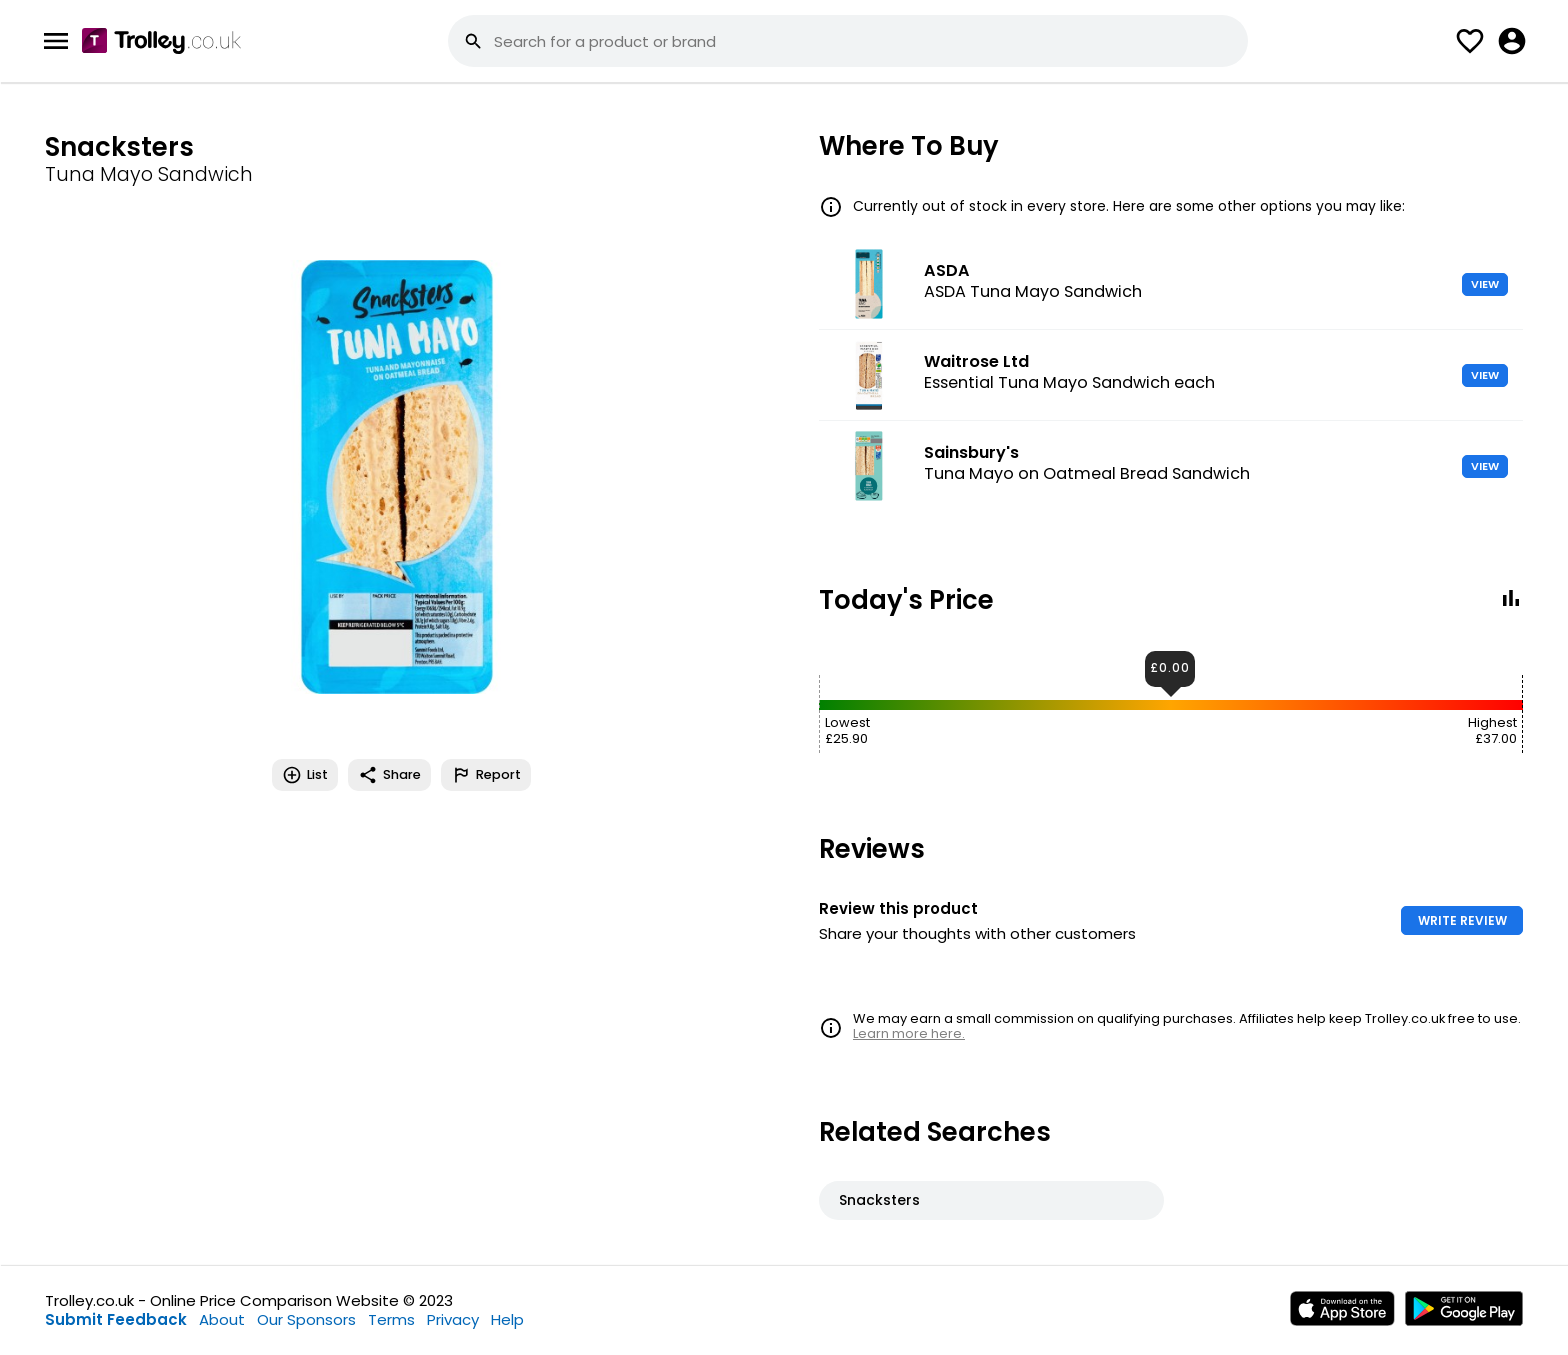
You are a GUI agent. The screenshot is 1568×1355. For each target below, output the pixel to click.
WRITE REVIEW (1462, 920)
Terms (391, 1319)
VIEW (1485, 284)
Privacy (453, 1319)
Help (507, 1319)
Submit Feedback (116, 1319)
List (305, 775)
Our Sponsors (306, 1319)
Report (486, 775)
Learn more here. (909, 1033)
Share (389, 775)
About (222, 1319)
